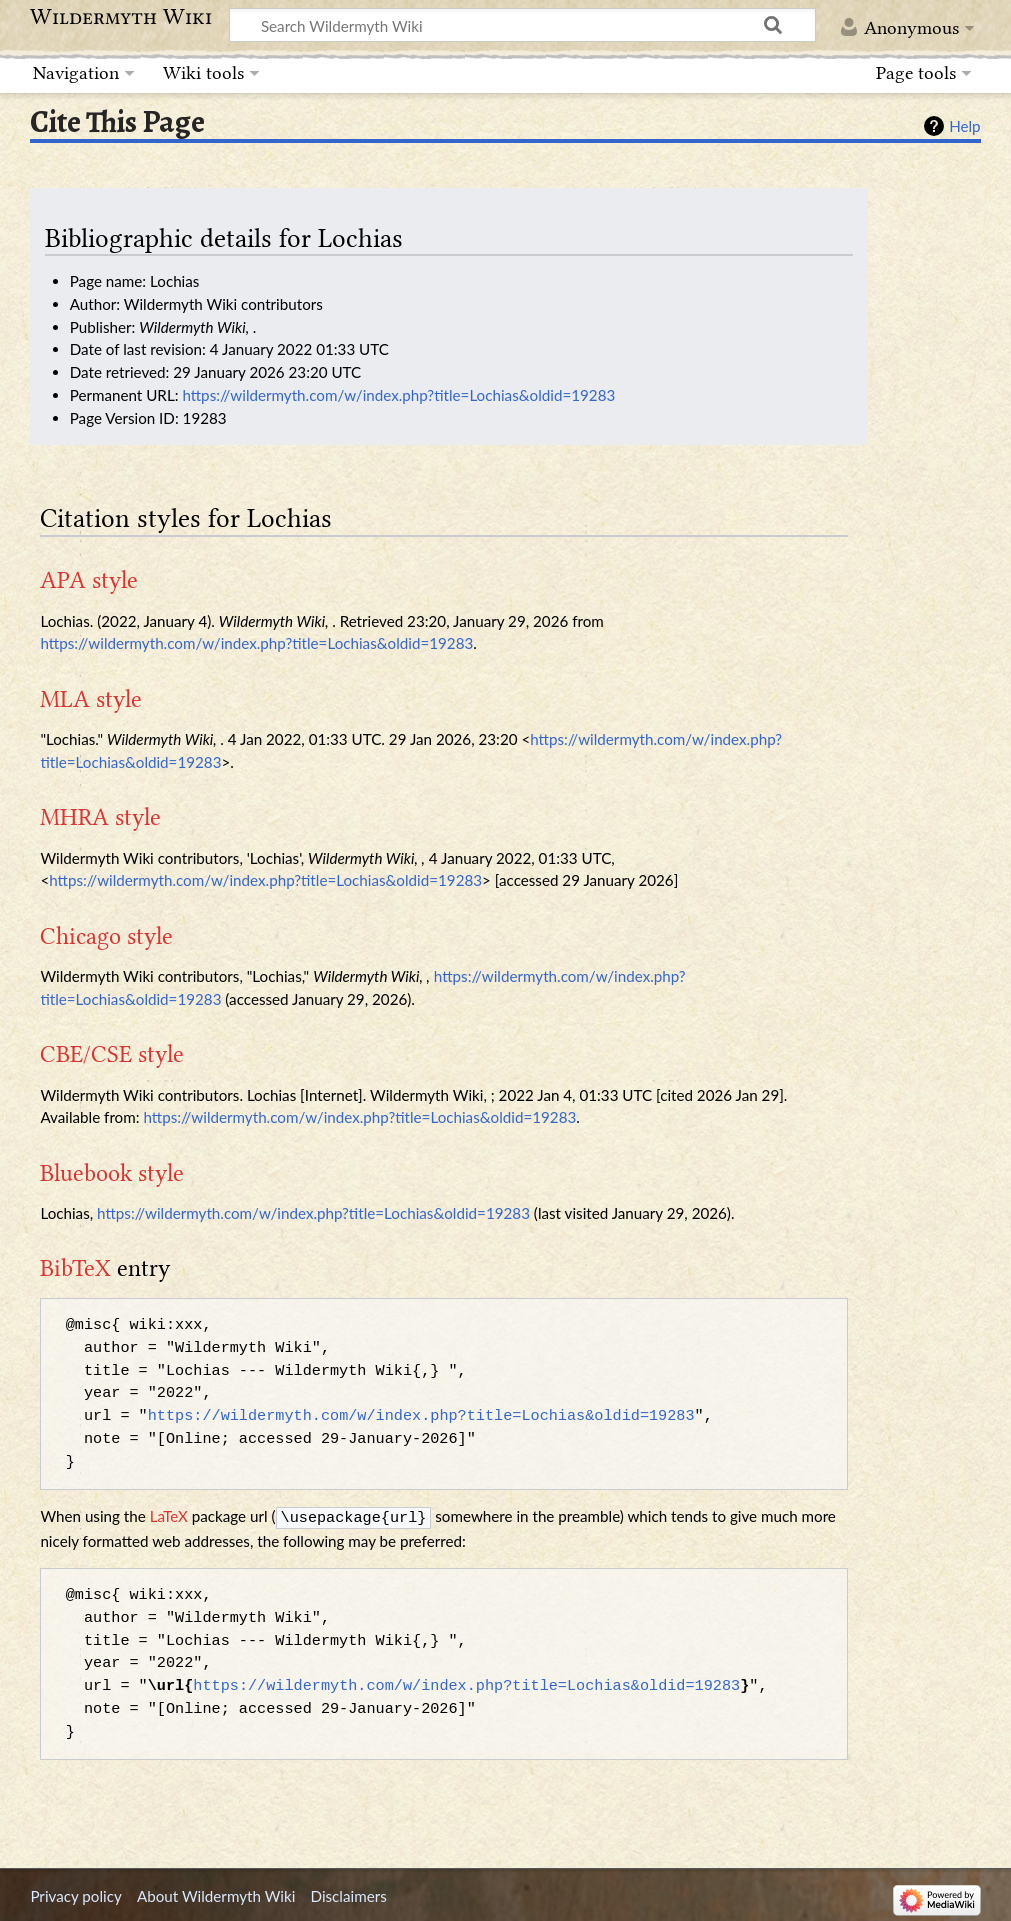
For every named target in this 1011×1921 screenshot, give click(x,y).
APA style (89, 580)
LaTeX (169, 1516)
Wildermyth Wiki (121, 17)
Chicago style (106, 936)
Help (964, 126)
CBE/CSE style (112, 1054)
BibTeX (75, 1268)
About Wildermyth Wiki (216, 1894)
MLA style (91, 699)
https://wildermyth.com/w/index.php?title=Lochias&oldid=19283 (398, 395)
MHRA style (100, 817)
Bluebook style (112, 1173)
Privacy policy (75, 1894)
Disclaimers (349, 1894)
